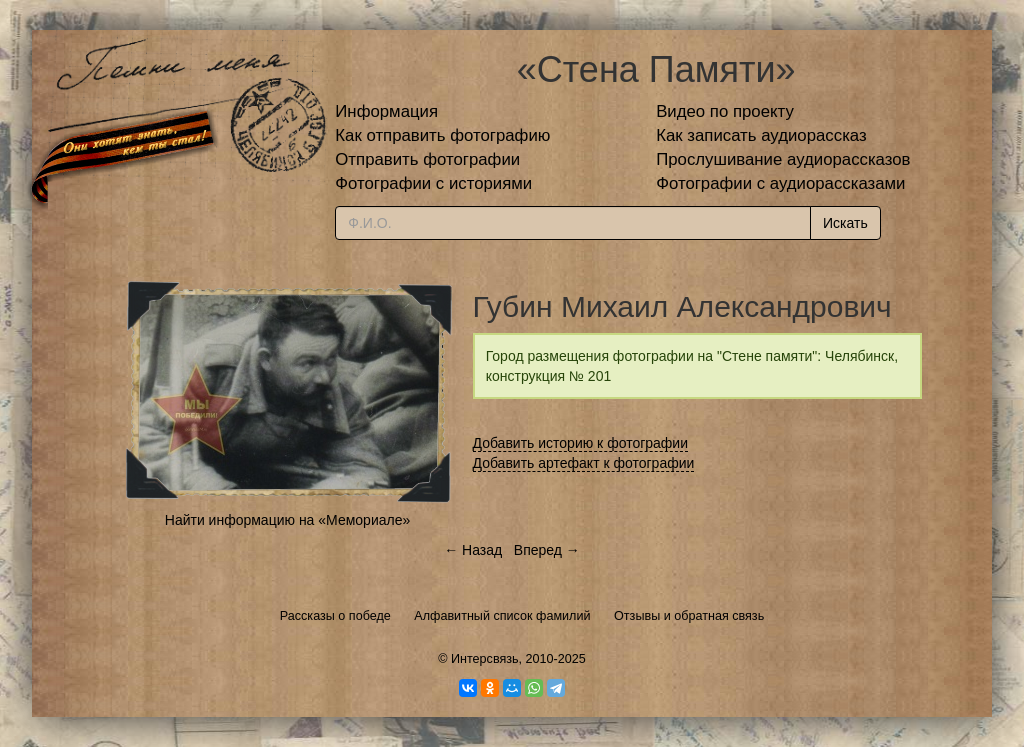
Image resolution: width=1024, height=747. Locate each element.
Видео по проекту (725, 111)
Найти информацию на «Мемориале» (287, 520)
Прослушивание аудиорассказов (783, 159)
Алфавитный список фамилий (502, 616)
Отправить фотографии (427, 159)
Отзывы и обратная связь (689, 616)
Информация (386, 111)
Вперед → (547, 550)
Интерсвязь (485, 659)
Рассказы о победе (335, 616)
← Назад (473, 550)
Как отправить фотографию (442, 135)
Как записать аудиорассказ (761, 135)
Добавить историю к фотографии (581, 443)
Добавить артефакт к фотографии (584, 463)
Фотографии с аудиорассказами (780, 183)
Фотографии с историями (433, 183)
